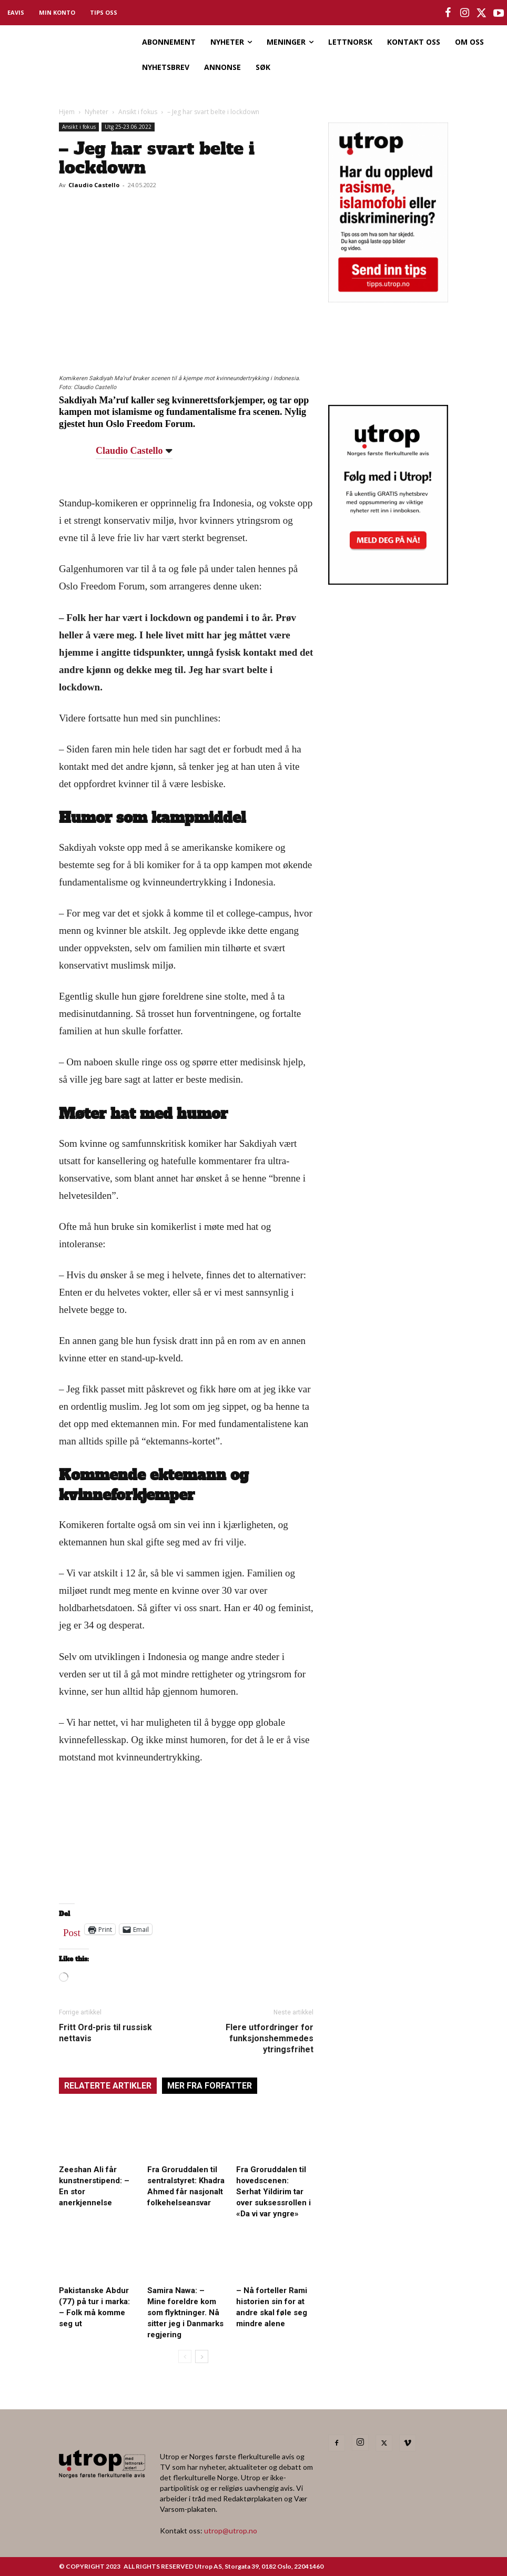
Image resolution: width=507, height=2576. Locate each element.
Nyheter (96, 111)
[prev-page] (184, 2356)
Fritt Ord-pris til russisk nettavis (105, 2032)
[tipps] (388, 298)
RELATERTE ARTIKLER (107, 2086)
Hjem (67, 111)
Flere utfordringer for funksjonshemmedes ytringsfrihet (269, 2038)
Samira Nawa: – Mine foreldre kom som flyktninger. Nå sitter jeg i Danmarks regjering (185, 2312)
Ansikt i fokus (137, 111)
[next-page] (201, 2356)
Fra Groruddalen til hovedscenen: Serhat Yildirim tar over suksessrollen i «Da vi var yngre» (273, 2191)
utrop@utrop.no (230, 2530)
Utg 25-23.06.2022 (128, 126)
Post (71, 1930)
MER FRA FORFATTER (209, 2086)
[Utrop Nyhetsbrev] (388, 581)
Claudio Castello (93, 185)
